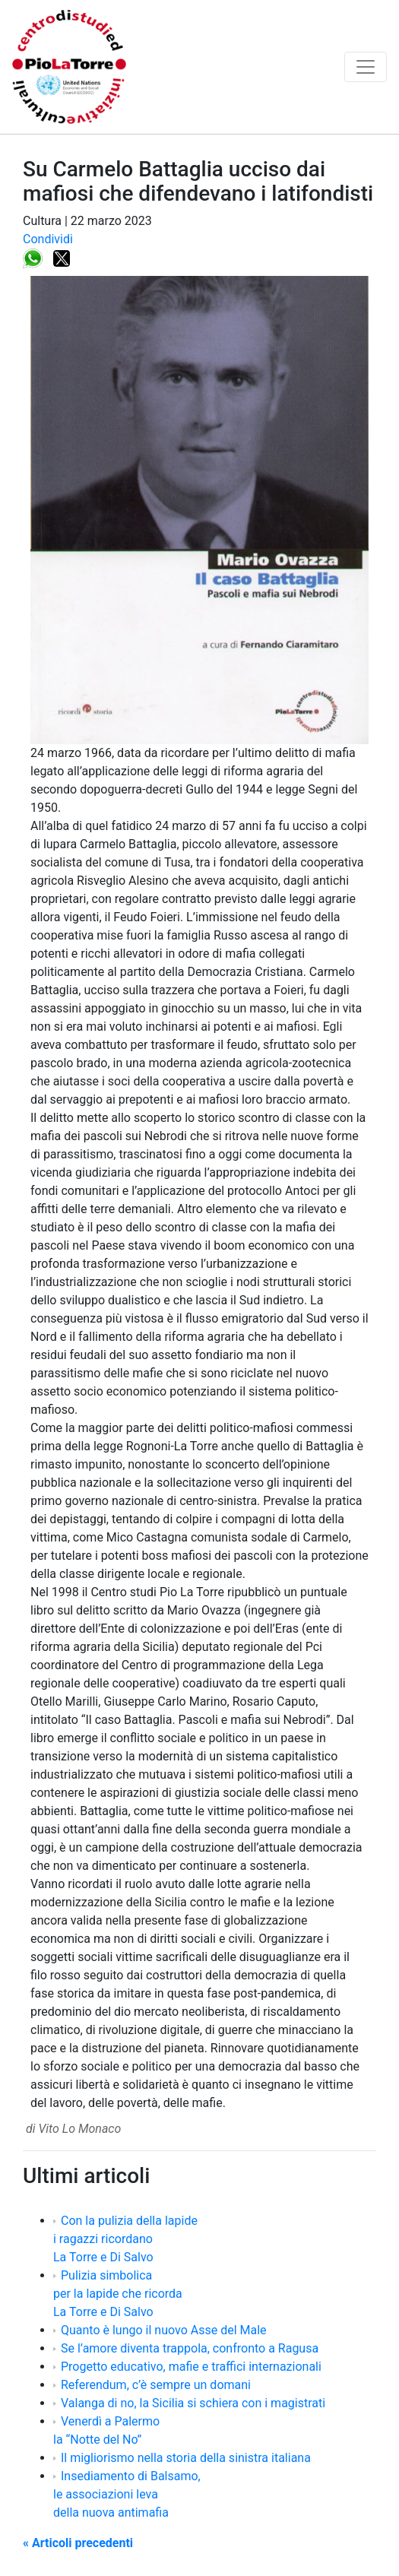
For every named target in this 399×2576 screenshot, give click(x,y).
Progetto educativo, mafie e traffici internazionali (191, 2366)
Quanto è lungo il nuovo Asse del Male (164, 2330)
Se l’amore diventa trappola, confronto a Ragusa (189, 2348)
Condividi (48, 239)
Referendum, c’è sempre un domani (156, 2385)
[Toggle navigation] (365, 67)
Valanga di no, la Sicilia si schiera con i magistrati (193, 2403)
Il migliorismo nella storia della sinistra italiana (186, 2458)
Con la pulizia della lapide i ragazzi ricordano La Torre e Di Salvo (125, 2238)
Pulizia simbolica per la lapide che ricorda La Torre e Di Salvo (117, 2293)
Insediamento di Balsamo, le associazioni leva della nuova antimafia (127, 2494)
